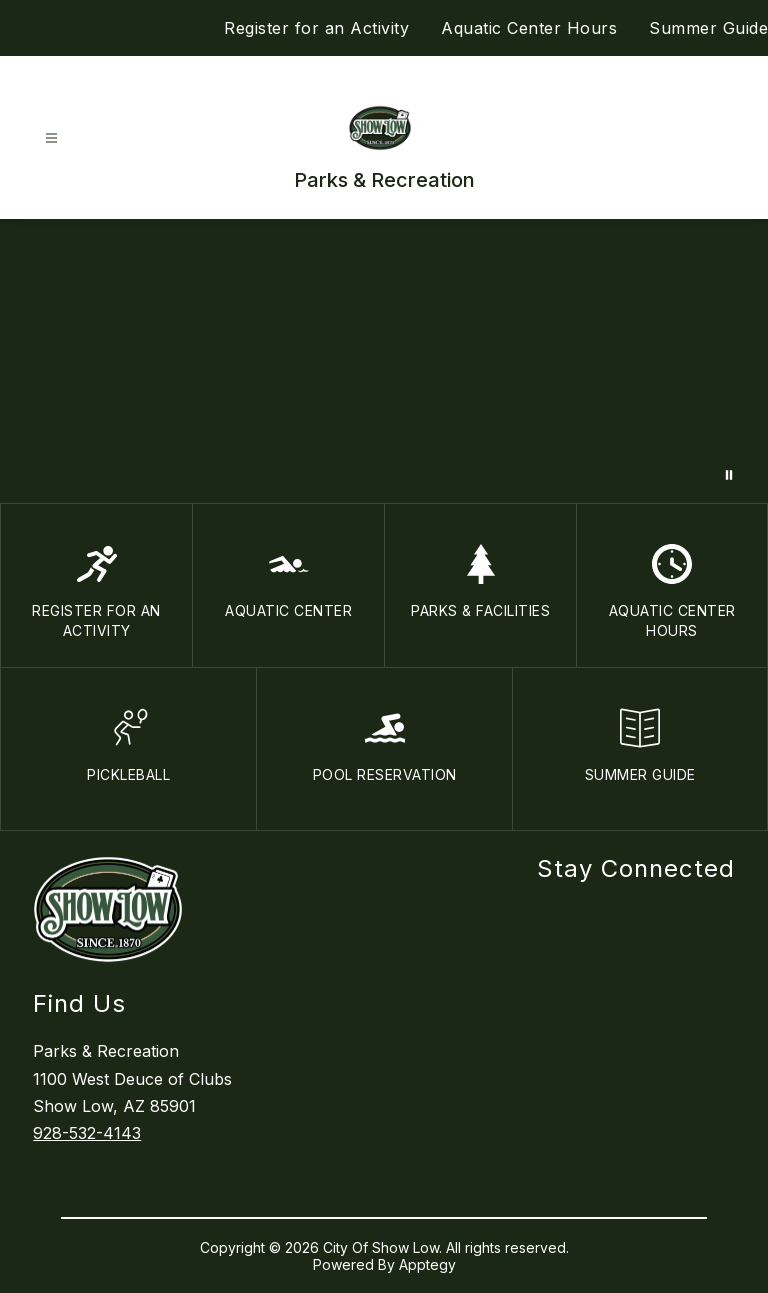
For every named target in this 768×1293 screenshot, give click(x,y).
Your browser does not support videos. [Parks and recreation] (384, 361)
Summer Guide (708, 28)
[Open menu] (51, 138)
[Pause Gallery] (729, 475)
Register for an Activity (316, 28)
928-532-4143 (87, 1133)
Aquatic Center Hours (529, 28)
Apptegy (427, 1264)
